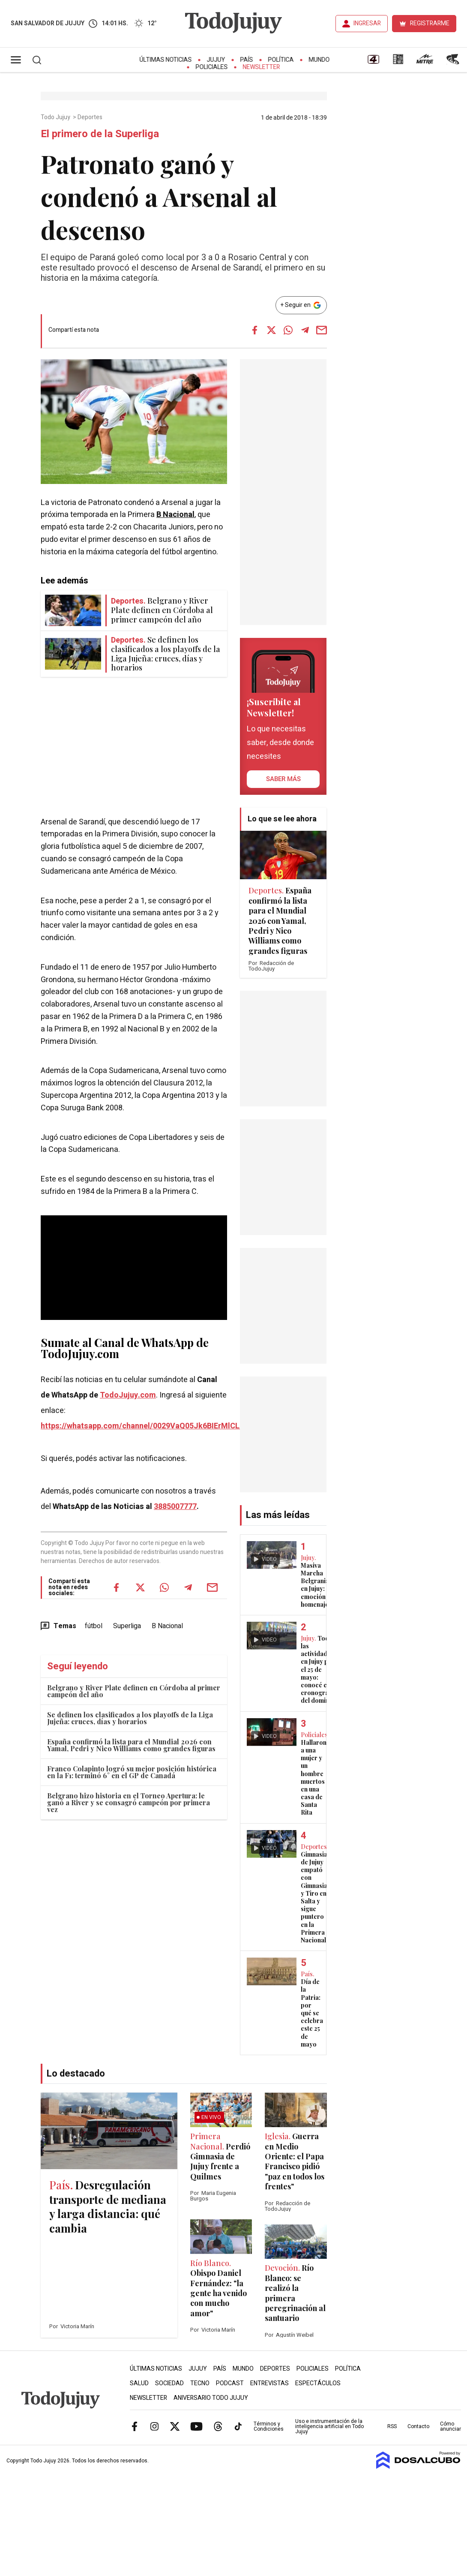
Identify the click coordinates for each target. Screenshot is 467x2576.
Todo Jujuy (56, 117)
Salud (139, 2383)
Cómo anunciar (450, 2426)
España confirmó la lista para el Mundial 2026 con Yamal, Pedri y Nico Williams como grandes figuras (131, 1745)
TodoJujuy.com (128, 1395)
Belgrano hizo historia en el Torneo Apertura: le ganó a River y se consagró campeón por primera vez (128, 1802)
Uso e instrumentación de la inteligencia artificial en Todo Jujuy (329, 2426)
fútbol (93, 1626)
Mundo (319, 59)
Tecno (200, 2383)
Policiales (212, 67)
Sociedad (169, 2383)
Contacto (418, 2426)
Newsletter (261, 67)
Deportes (91, 117)
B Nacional (175, 514)
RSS (392, 2426)
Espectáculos (318, 2383)
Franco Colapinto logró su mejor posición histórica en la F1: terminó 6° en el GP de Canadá (131, 1772)
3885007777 (175, 1506)
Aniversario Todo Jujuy (211, 2397)
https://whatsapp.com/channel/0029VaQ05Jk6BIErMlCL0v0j (147, 1426)
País (246, 59)
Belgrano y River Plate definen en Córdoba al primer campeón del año (133, 1691)
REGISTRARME (429, 23)
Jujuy (216, 59)
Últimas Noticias (166, 59)
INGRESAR (367, 23)
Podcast (230, 2383)
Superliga (127, 1626)
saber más (283, 779)
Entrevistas (269, 2383)
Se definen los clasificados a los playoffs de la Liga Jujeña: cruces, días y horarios (130, 1718)
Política (281, 59)
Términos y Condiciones (269, 2426)
